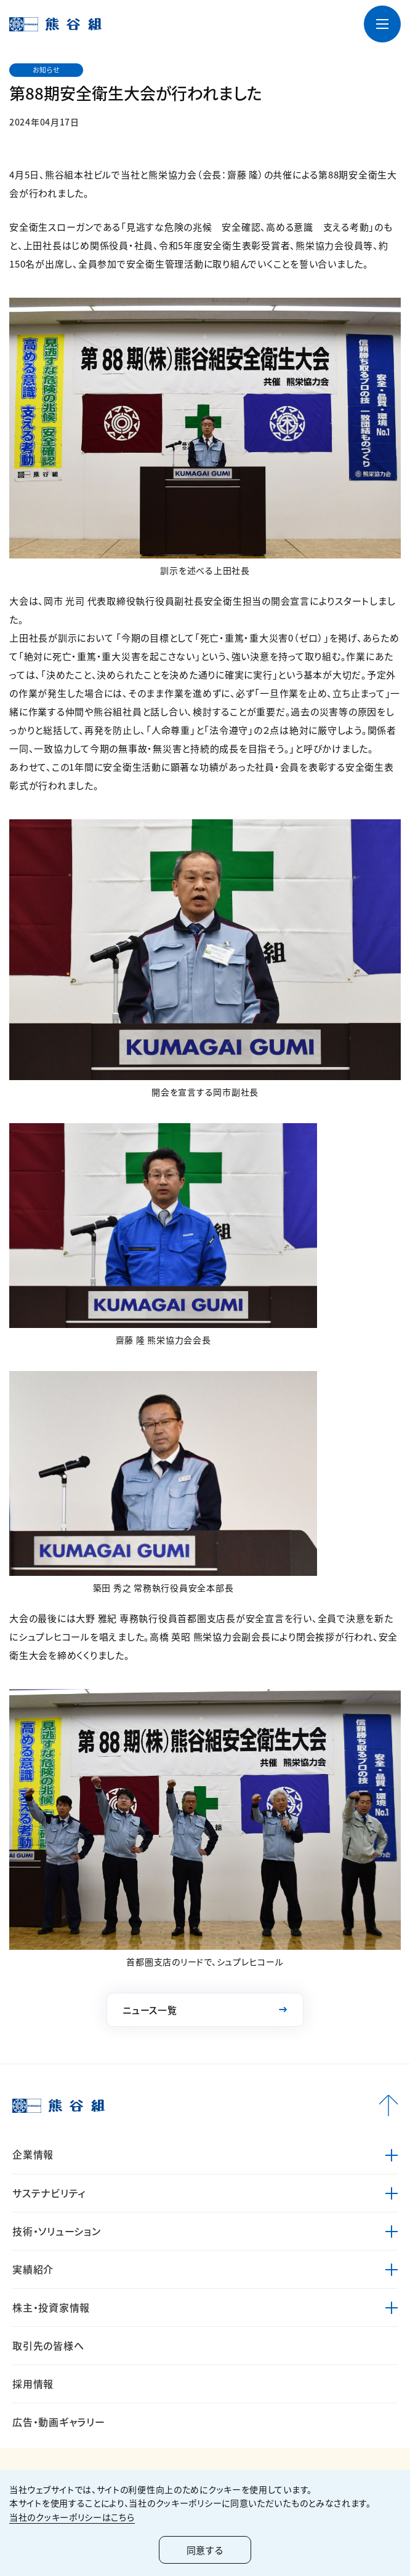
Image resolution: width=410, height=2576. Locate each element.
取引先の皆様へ (48, 2345)
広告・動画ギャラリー (58, 2421)
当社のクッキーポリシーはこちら (72, 2517)
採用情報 (33, 2383)
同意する (205, 2549)
